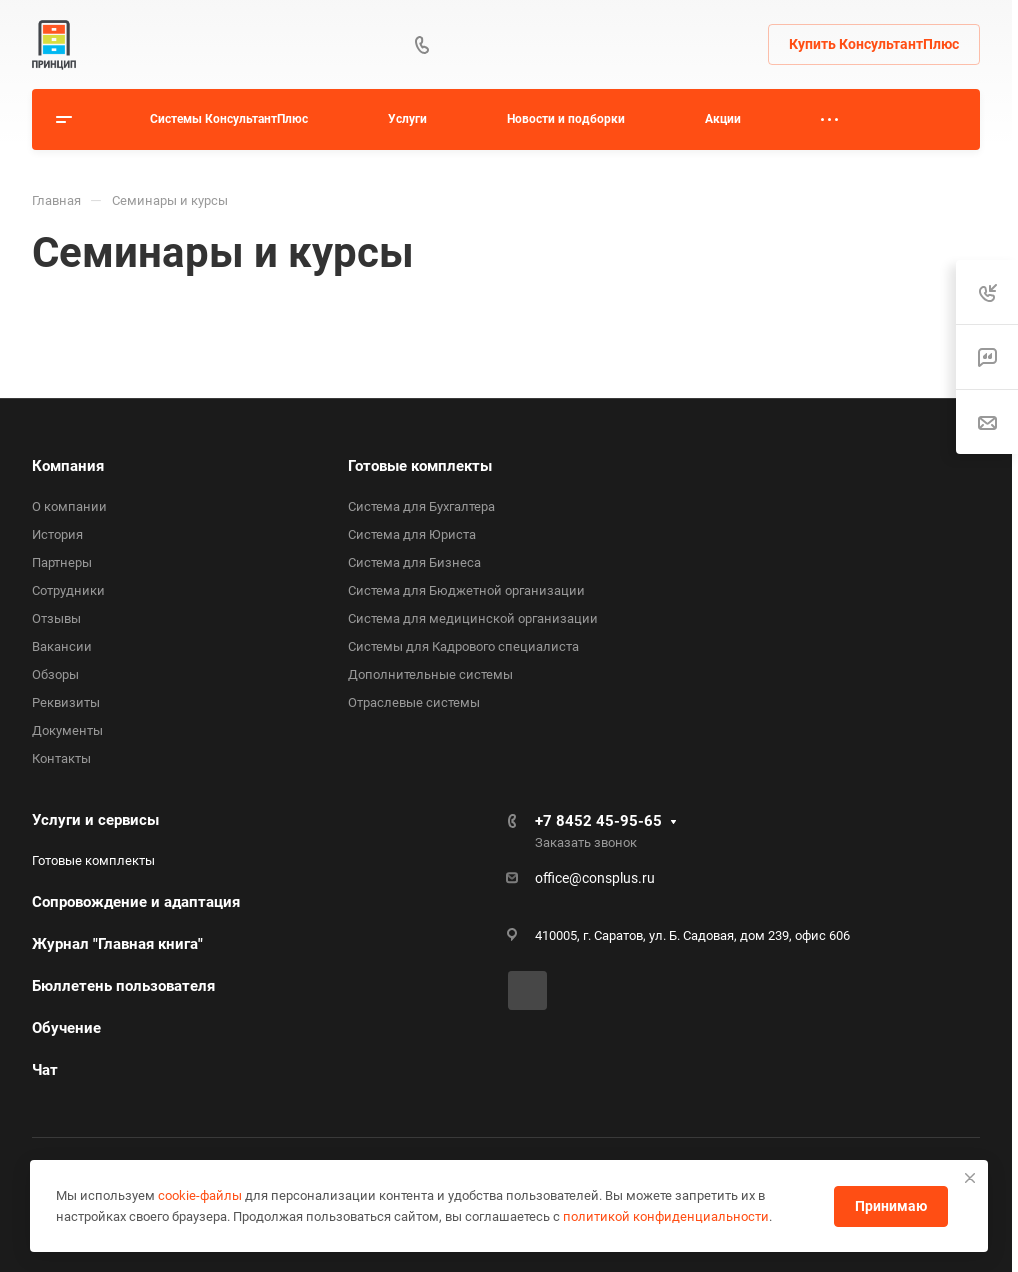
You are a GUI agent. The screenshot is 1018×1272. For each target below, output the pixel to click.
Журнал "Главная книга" (117, 944)
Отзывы (56, 618)
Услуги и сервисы (95, 820)
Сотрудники (68, 590)
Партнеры (62, 562)
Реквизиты (66, 702)
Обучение (66, 1028)
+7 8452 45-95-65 (598, 821)
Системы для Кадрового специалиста (463, 646)
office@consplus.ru (595, 878)
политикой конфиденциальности (666, 1216)
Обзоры (55, 674)
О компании (69, 506)
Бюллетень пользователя (123, 986)
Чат (45, 1070)
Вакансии (62, 646)
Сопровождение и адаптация (136, 902)
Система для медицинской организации (473, 618)
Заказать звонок (586, 842)
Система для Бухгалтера (421, 506)
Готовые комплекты (420, 466)
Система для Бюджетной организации (466, 590)
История (57, 534)
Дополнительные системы (430, 674)
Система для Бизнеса (414, 562)
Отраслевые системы (414, 702)
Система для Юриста (412, 534)
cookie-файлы (200, 1195)
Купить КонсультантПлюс (874, 44)
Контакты (61, 758)
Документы (67, 730)
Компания (68, 466)
